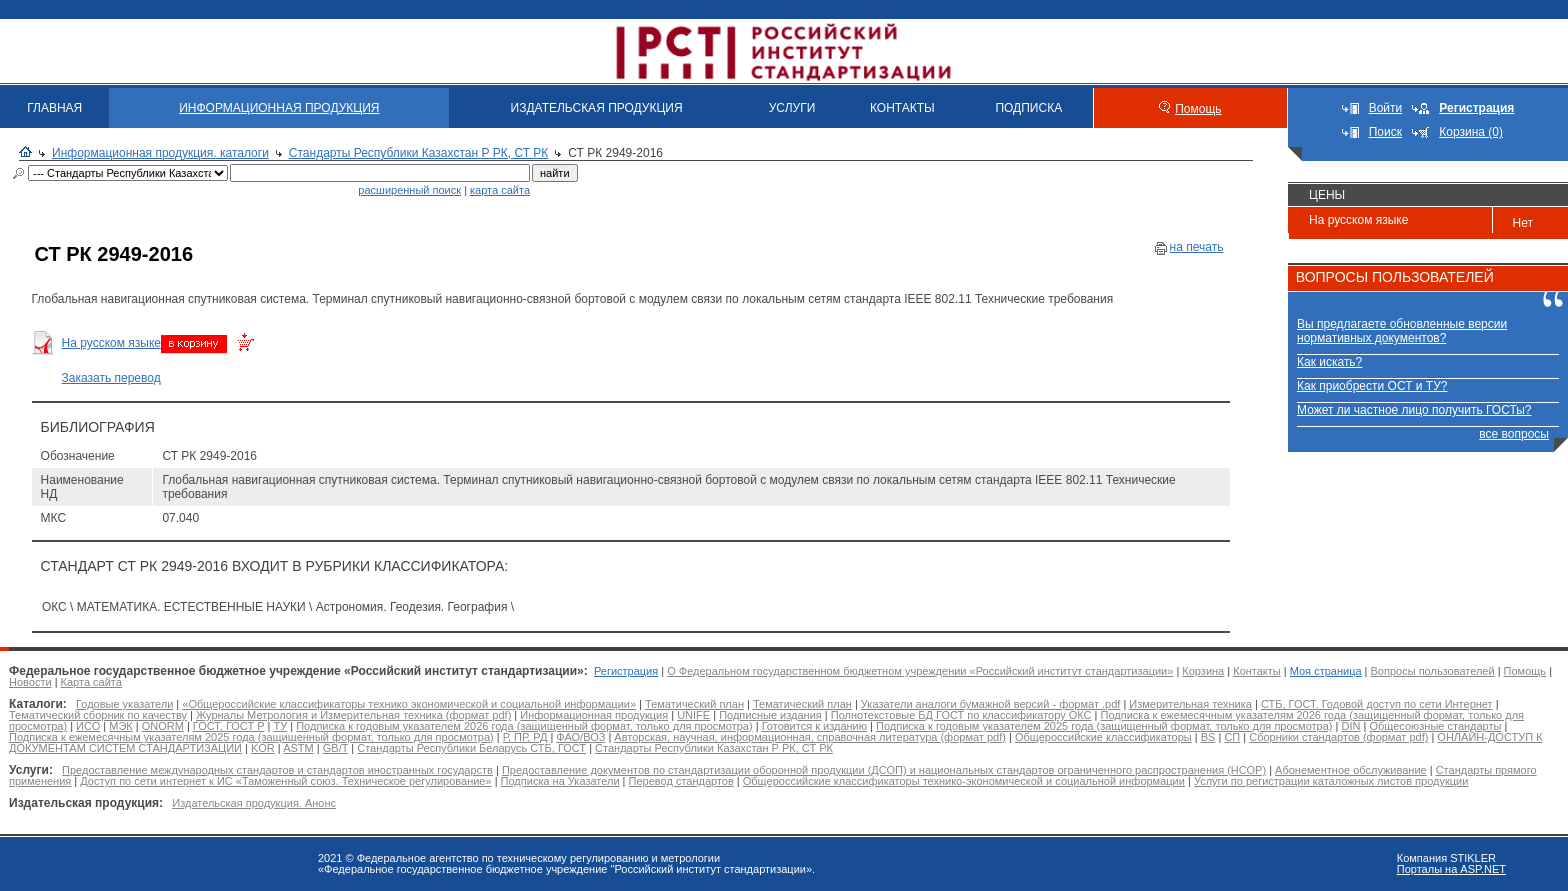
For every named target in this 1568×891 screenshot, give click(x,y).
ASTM (298, 748)
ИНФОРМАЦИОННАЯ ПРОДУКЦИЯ (279, 108)
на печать (1197, 247)
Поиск (1385, 132)
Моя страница (1326, 671)
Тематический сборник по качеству (98, 715)
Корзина (1203, 671)
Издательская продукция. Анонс (254, 803)
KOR (263, 748)
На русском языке (111, 343)
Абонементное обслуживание (1351, 770)
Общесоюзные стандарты (1435, 726)
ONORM (163, 726)
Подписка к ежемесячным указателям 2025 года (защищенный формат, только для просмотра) (251, 737)
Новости (30, 682)
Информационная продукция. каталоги (160, 153)
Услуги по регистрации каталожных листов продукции (1331, 781)
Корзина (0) (1471, 132)
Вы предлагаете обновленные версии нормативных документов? (1402, 331)
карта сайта (500, 190)
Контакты (1257, 671)
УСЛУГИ (792, 108)
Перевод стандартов (681, 781)
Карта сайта (91, 682)
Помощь (1198, 109)
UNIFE (693, 715)
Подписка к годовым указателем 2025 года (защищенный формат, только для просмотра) (1104, 726)
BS (1208, 737)
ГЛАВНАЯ (54, 108)
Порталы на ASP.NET (1451, 869)
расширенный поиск (409, 190)
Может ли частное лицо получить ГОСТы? (1414, 410)
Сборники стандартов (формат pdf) (1338, 737)
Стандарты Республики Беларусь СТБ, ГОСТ (471, 748)
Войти (1386, 108)
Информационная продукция (594, 715)
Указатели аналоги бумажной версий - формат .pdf (990, 704)
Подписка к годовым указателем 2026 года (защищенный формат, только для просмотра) (524, 726)
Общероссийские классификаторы (1103, 737)
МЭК (120, 726)
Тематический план (694, 704)
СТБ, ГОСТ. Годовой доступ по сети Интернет (1377, 704)
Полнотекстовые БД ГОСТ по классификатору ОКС (961, 715)
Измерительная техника (1190, 704)
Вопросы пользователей (1433, 671)
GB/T (335, 748)
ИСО (88, 726)
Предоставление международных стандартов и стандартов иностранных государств (277, 770)
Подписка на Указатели (560, 781)
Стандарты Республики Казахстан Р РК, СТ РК (418, 153)
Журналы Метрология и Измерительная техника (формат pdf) (353, 715)
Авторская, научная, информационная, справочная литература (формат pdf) (810, 737)
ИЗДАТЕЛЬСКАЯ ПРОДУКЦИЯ (597, 108)
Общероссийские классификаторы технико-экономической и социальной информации (964, 781)
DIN (1350, 726)
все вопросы (1514, 434)
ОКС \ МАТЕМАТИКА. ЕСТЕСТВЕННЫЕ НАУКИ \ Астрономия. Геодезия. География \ (278, 607)
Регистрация (626, 671)
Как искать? (1329, 362)
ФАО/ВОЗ (580, 737)
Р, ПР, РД (525, 737)
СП (1232, 737)
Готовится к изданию (814, 726)
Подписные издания (770, 715)
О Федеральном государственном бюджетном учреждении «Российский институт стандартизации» (920, 671)
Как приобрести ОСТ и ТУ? (1372, 386)
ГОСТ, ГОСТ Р (229, 726)
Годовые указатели (124, 704)
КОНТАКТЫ (902, 108)
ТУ (281, 726)
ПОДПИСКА (1028, 108)
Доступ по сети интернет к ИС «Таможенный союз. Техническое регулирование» (285, 781)
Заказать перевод (111, 378)
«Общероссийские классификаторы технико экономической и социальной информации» (409, 704)
